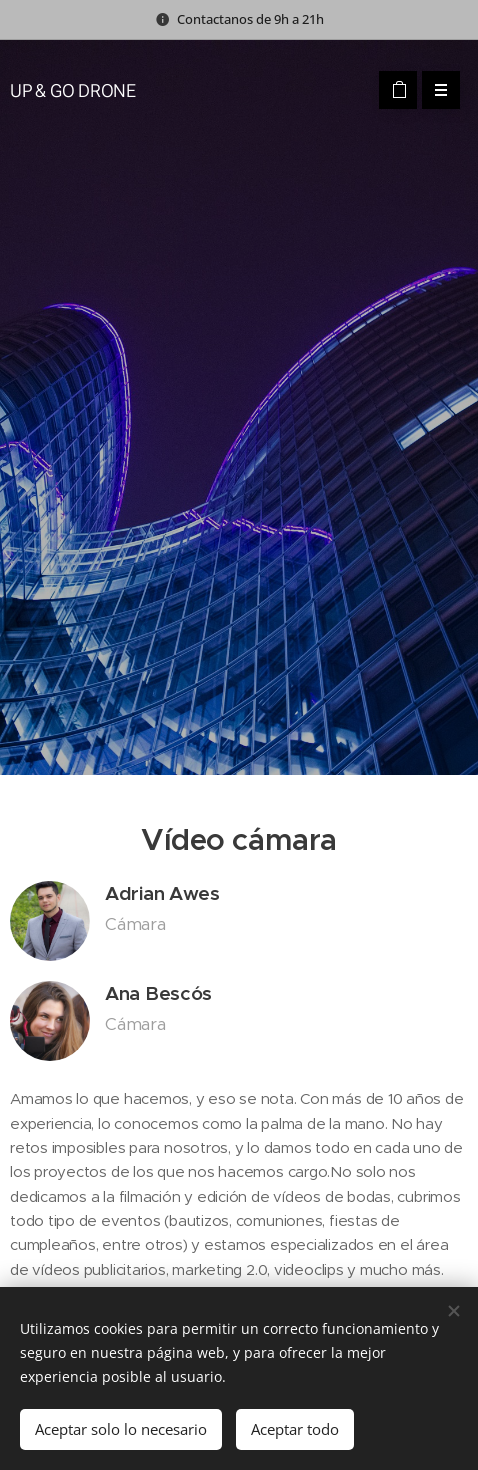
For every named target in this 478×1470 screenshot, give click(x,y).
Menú (434, 90)
